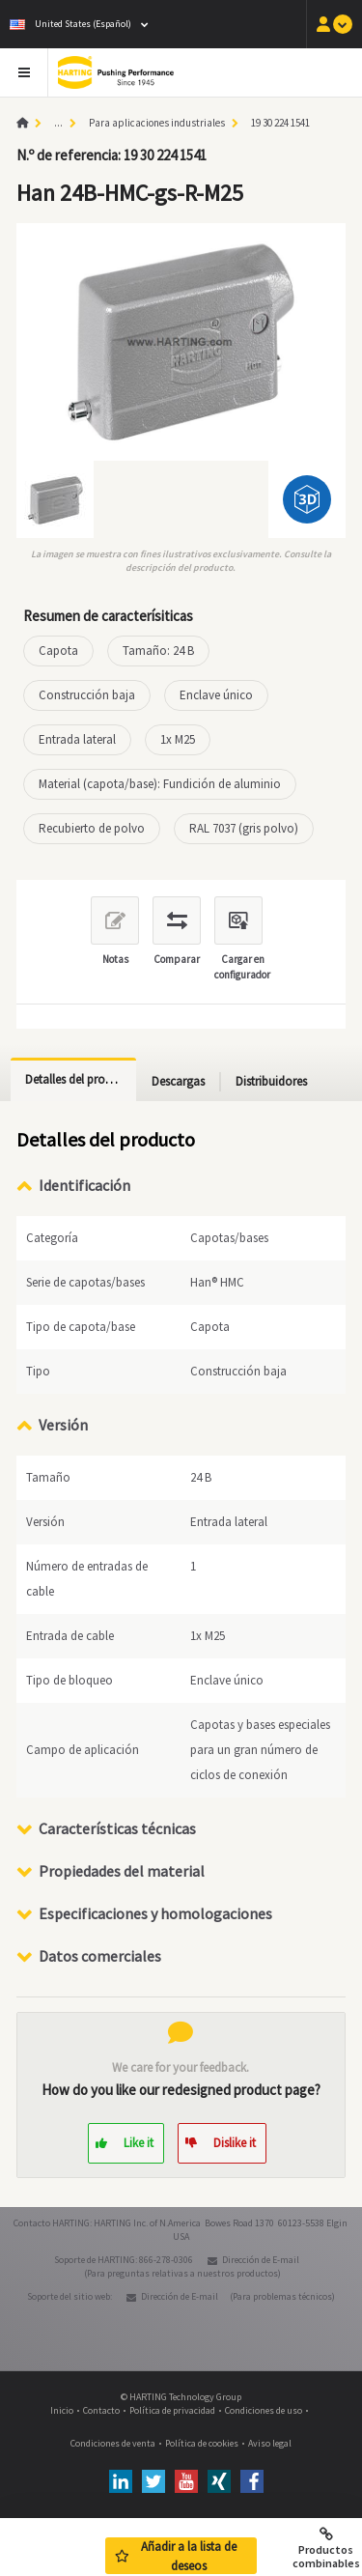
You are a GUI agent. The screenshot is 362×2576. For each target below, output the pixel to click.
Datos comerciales (100, 1956)
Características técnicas (117, 1828)
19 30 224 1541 (280, 122)
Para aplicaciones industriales (157, 122)
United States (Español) (70, 23)
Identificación (84, 1185)
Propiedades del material (122, 1871)
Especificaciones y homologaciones (155, 1913)
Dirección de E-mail (260, 2259)
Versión (63, 1424)
